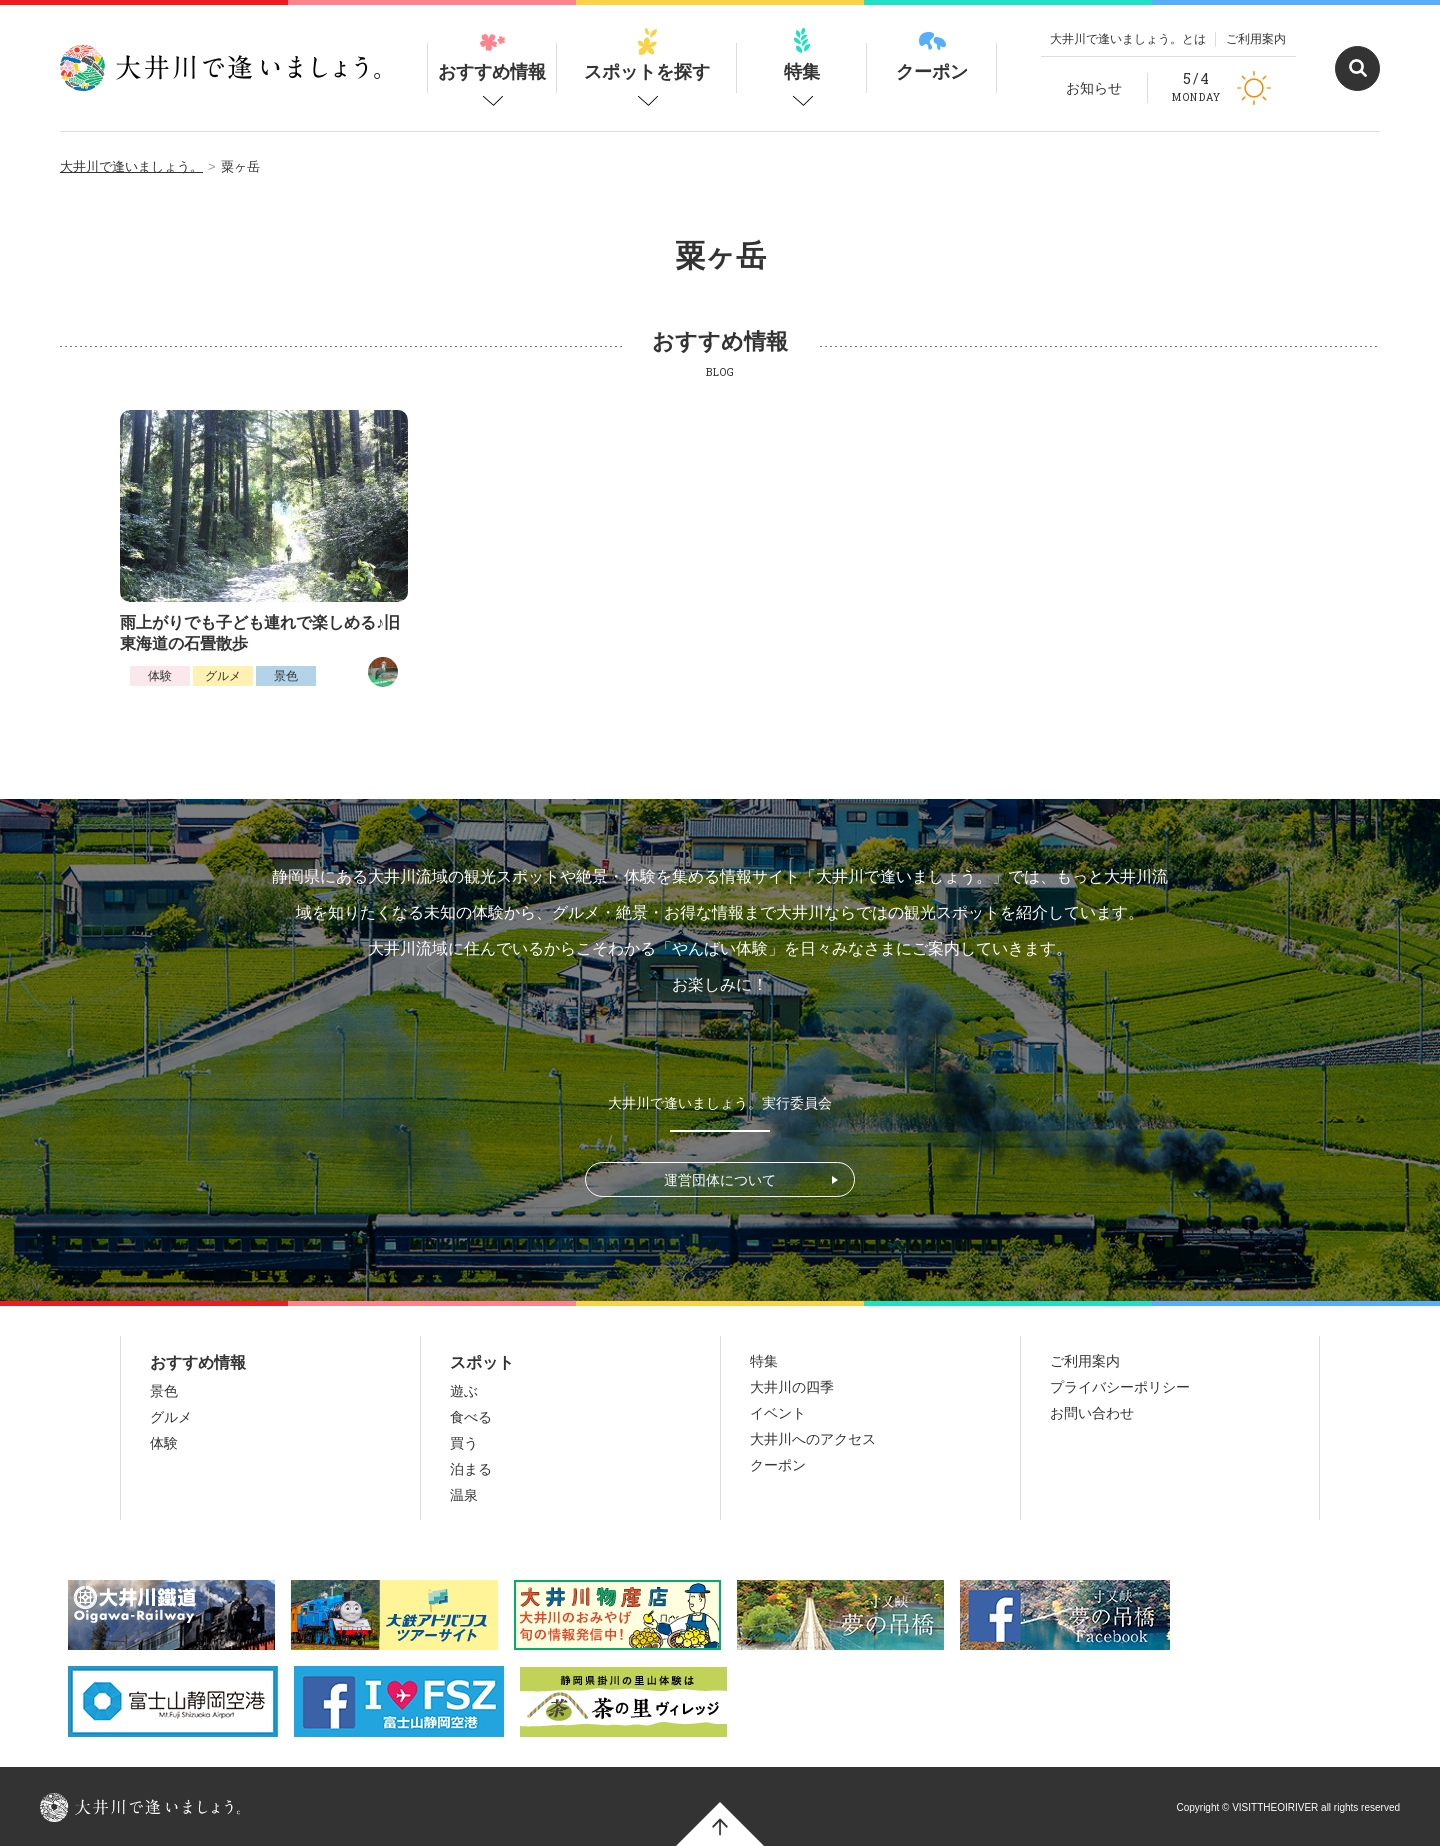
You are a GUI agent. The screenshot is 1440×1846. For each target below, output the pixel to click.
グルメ (223, 676)
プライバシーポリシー (1120, 1387)
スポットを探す (647, 55)
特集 (802, 55)
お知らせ (1094, 88)
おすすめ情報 (492, 55)
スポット (482, 1362)
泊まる (471, 1469)
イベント (778, 1413)
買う (464, 1443)
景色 (286, 676)
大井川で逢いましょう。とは (1128, 39)
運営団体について (720, 1180)
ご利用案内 (1256, 39)
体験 (160, 676)
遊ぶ (464, 1391)
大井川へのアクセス (813, 1439)
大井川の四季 (792, 1387)
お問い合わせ (1092, 1413)
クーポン (932, 55)
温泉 (464, 1495)
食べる (471, 1417)
